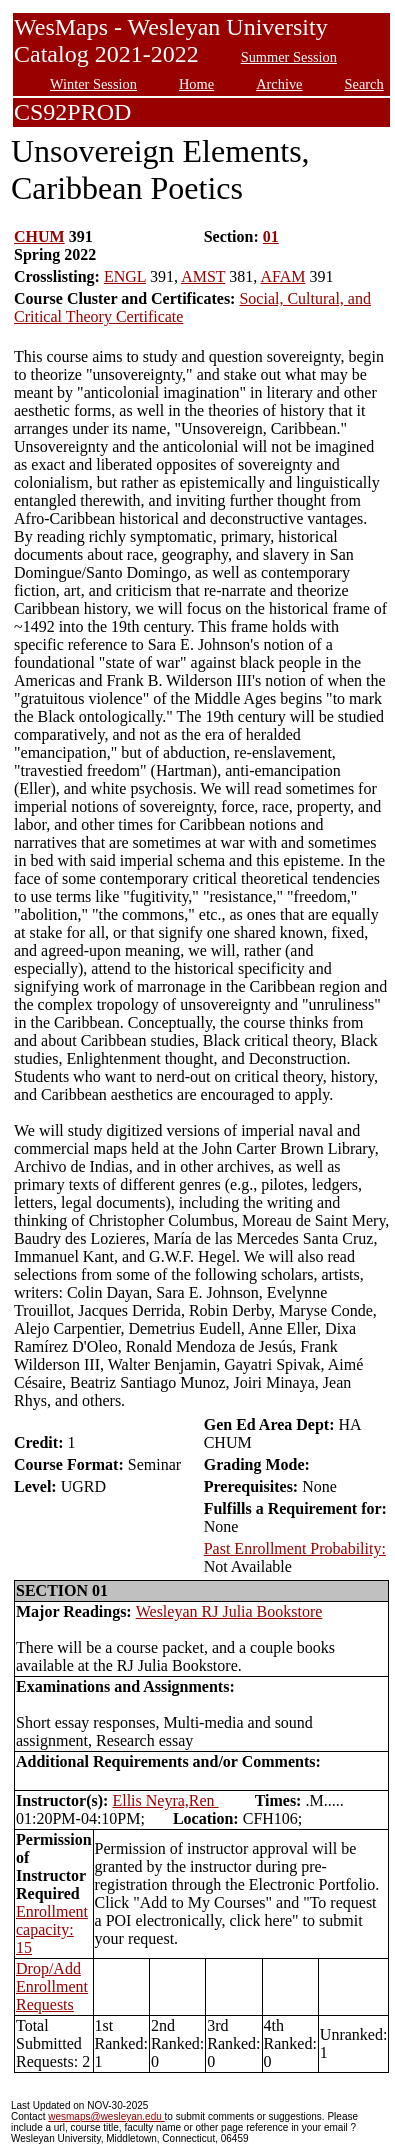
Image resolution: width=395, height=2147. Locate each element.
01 (271, 236)
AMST (203, 276)
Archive (279, 84)
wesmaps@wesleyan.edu (106, 2116)
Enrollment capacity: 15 (52, 1929)
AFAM (282, 276)
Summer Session (289, 57)
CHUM (39, 236)
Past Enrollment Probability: (295, 1548)
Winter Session (93, 84)
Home (196, 84)
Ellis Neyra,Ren (165, 1800)
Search (364, 84)
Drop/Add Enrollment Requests (52, 1986)
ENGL (125, 276)
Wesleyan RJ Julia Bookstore (229, 1611)
